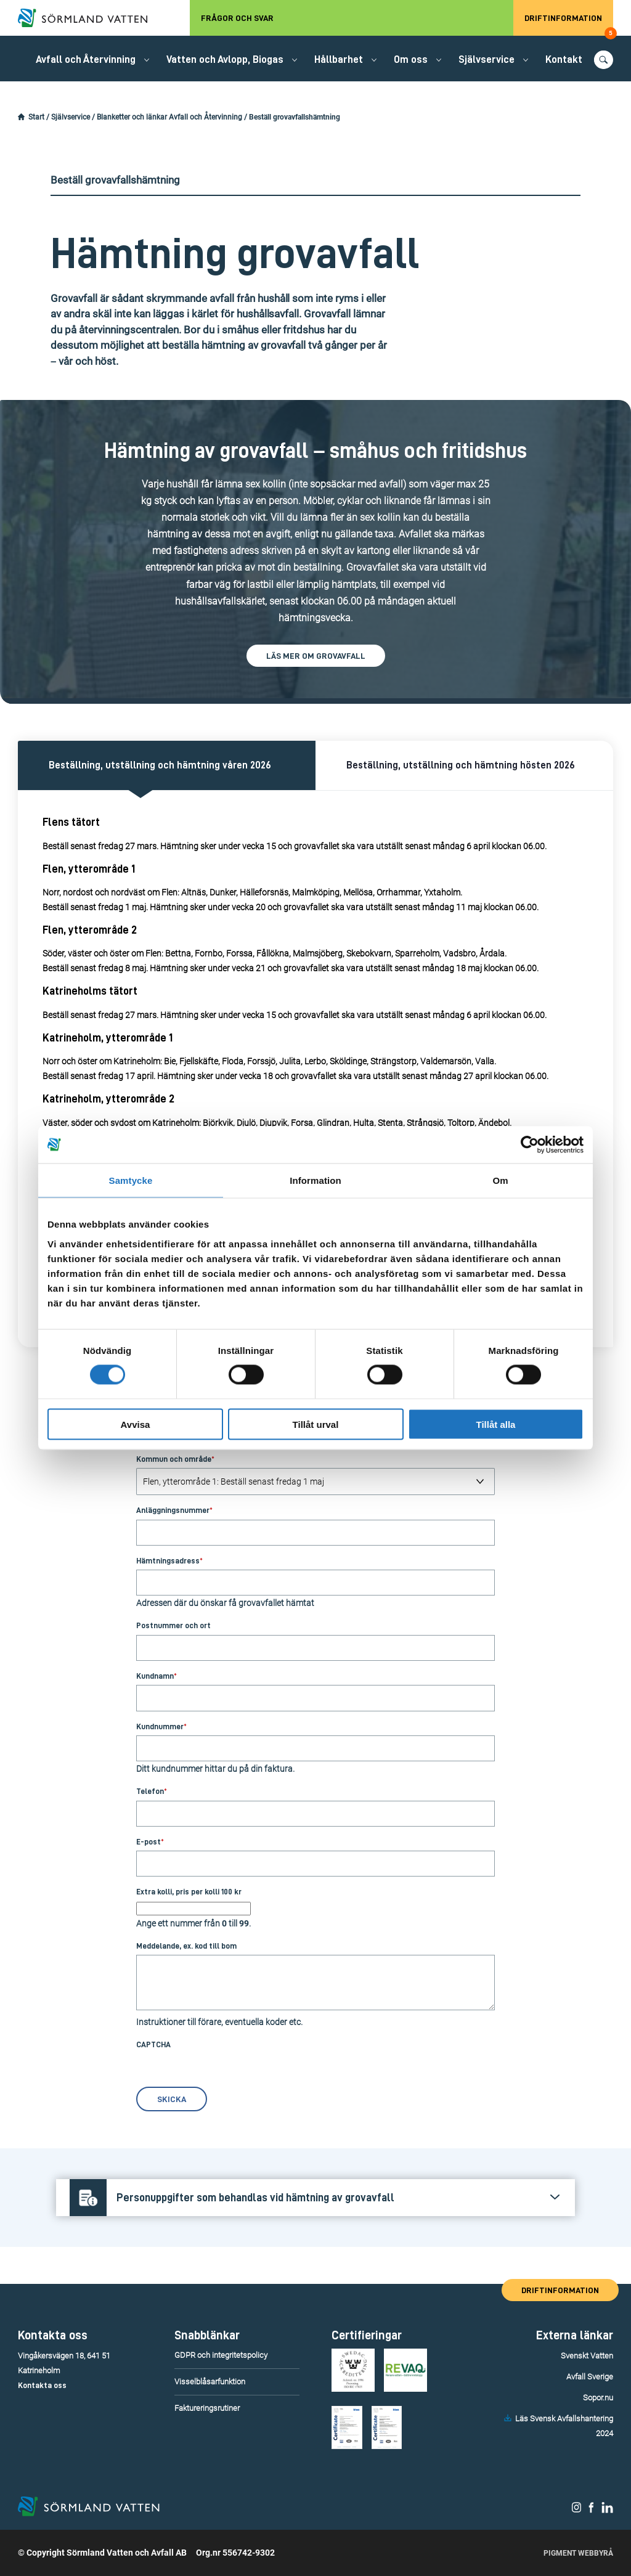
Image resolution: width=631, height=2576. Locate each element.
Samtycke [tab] (131, 1180)
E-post (150, 1842)
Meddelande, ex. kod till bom (186, 1946)
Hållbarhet (338, 59)
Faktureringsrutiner (207, 2408)
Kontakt (563, 59)
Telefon (151, 1791)
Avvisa (135, 1424)
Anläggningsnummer (174, 1510)
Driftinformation (568, 25)
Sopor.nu (598, 2397)
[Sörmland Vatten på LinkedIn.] (607, 2510)
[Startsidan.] (21, 117)
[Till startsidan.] (89, 18)
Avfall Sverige (589, 2376)
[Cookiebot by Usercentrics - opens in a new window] (530, 1145)
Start (36, 117)
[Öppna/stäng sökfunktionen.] (603, 60)
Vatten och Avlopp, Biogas (224, 59)
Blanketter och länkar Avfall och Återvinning (169, 117)
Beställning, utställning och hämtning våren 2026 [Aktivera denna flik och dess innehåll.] (160, 765)
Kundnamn (156, 1676)
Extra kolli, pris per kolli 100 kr (189, 1892)
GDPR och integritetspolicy (220, 2355)
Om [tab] (500, 1180)
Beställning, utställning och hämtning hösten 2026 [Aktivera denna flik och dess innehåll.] (460, 765)
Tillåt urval (316, 1424)
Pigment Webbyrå (578, 2553)
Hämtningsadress (169, 1561)
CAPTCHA (153, 2044)
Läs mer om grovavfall (315, 655)
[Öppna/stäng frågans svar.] (315, 2197)
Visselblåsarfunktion (209, 2381)
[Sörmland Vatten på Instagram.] (577, 2510)
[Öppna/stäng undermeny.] (146, 60)
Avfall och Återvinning (86, 59)
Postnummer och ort (173, 1625)
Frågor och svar (237, 18)
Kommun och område (175, 1459)
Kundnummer (161, 1726)
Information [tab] (315, 1180)
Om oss (411, 59)
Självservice (486, 59)
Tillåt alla (496, 1424)
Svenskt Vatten (587, 2355)
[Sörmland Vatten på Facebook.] (591, 2510)
